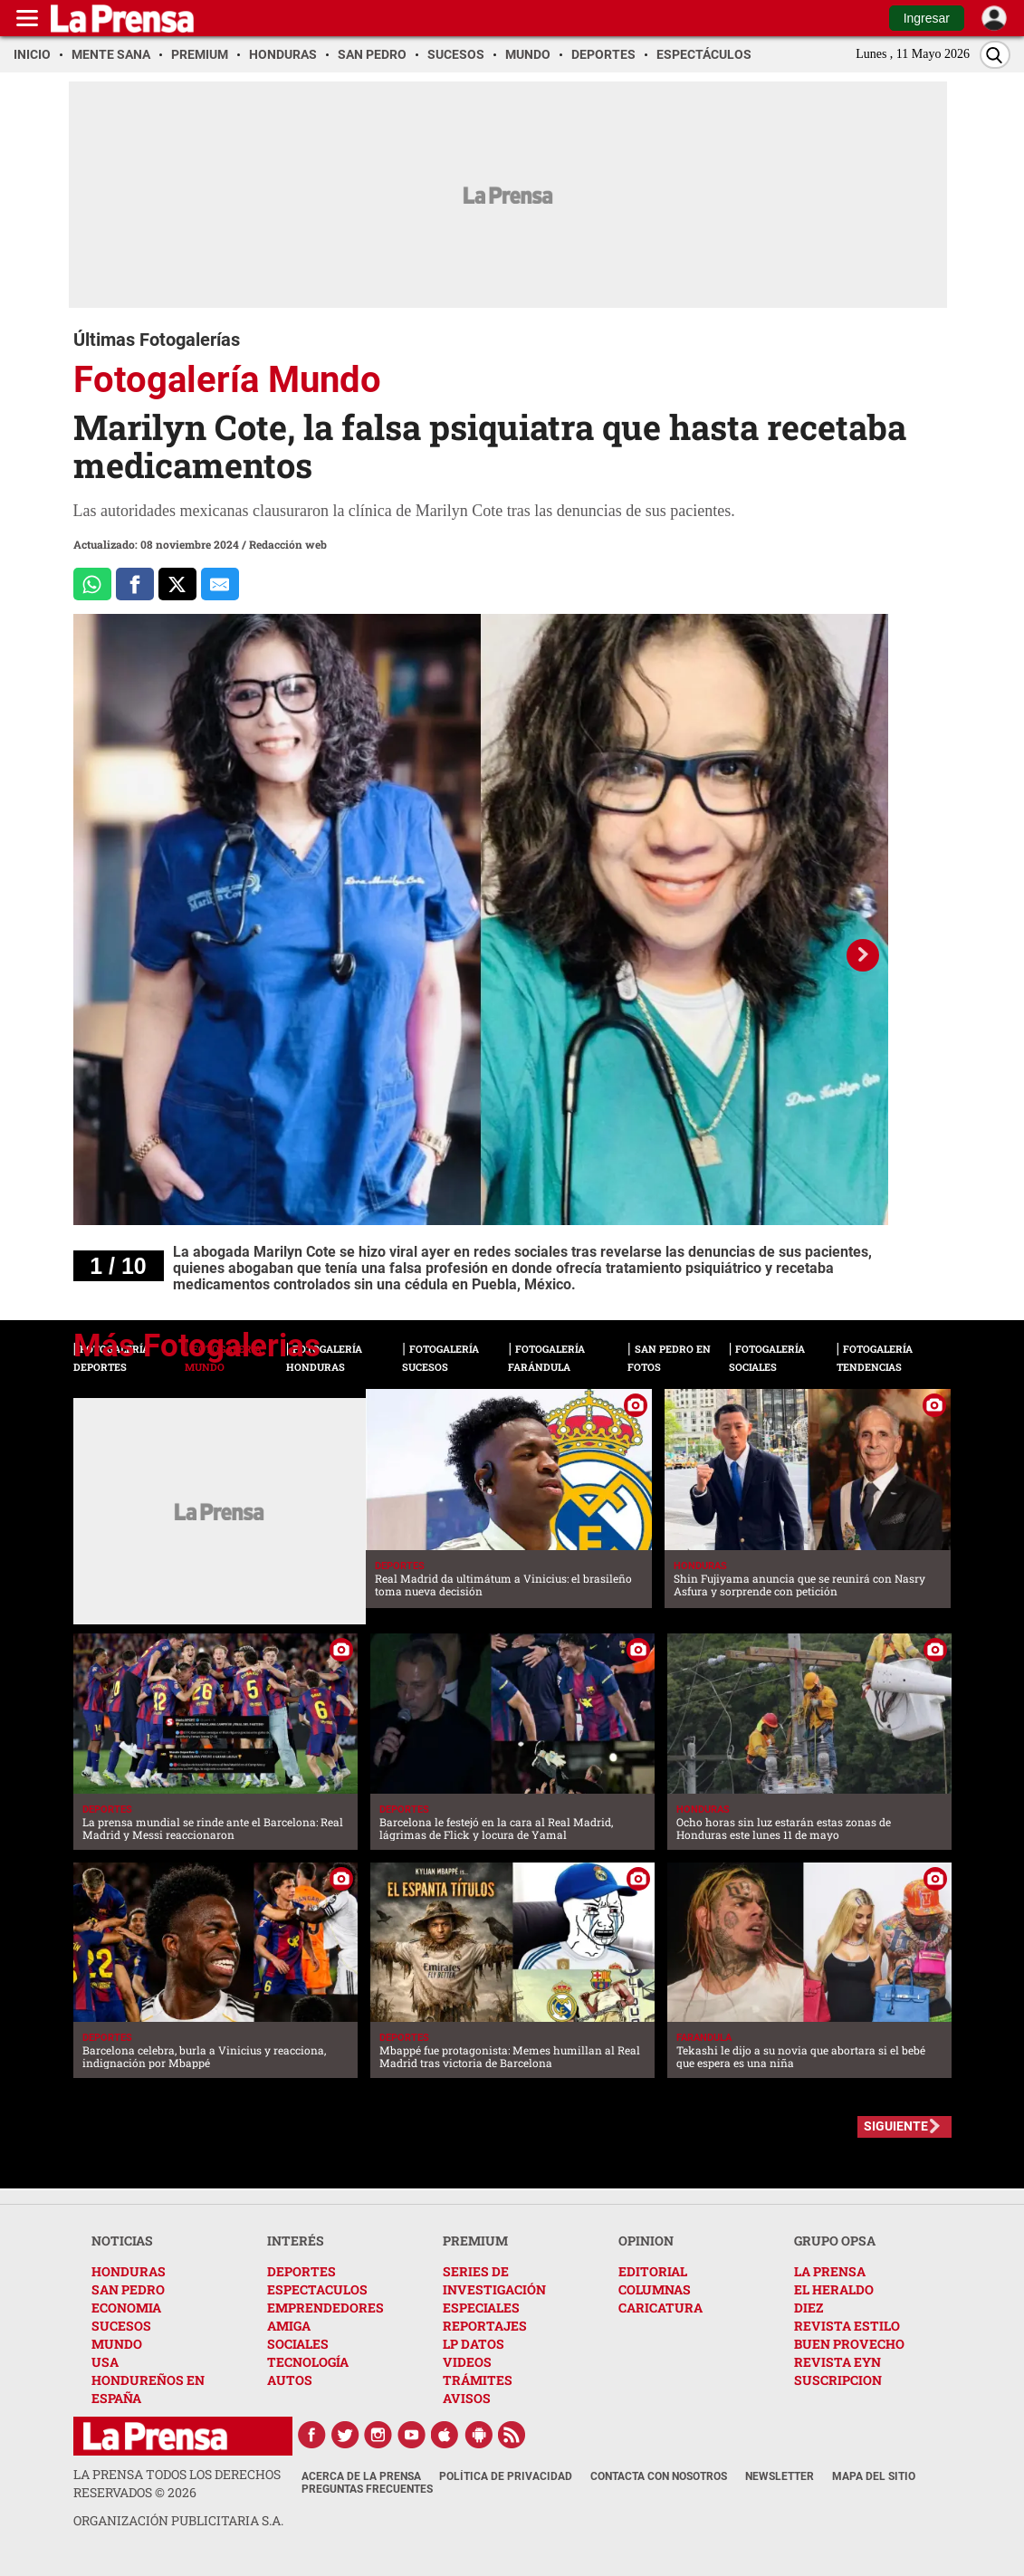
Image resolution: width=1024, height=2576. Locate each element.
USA (105, 2361)
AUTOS (289, 2380)
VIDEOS (467, 2361)
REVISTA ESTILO (847, 2325)
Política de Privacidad (505, 2476)
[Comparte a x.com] (177, 584)
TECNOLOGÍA (308, 2361)
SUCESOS (121, 2325)
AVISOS (467, 2398)
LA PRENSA (830, 2271)
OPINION (646, 2240)
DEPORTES (301, 2271)
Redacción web (288, 544)
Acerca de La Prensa (361, 2476)
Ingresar (927, 18)
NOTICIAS (122, 2240)
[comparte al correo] (220, 584)
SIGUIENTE (896, 2126)
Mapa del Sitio (873, 2476)
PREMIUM (475, 2240)
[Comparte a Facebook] (135, 584)
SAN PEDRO (128, 2289)
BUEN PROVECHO (849, 2343)
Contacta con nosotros (658, 2476)
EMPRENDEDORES (325, 2307)
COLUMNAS (654, 2289)
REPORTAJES (485, 2325)
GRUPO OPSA (835, 2240)
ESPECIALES (481, 2307)
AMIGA (289, 2325)
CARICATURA (660, 2307)
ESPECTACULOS (317, 2289)
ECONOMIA (126, 2307)
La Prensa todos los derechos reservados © (177, 2483)
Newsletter (779, 2476)
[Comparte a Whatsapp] (92, 584)
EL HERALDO (834, 2289)
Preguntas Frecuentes (367, 2489)
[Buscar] (995, 55)
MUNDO (116, 2343)
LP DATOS (473, 2343)
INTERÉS (295, 2240)
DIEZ (808, 2307)
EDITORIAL (652, 2271)
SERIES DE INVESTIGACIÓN (494, 2280)
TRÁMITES (477, 2380)
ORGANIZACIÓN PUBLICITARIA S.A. (178, 2520)
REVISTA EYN (837, 2361)
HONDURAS (128, 2271)
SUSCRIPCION (838, 2380)
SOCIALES (298, 2343)
